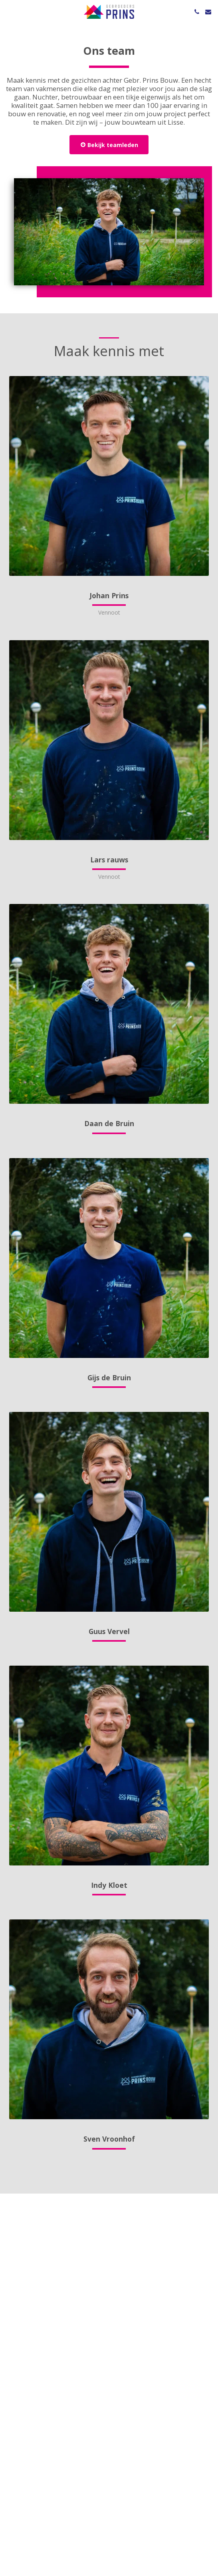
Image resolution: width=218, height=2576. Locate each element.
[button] (9, 11)
